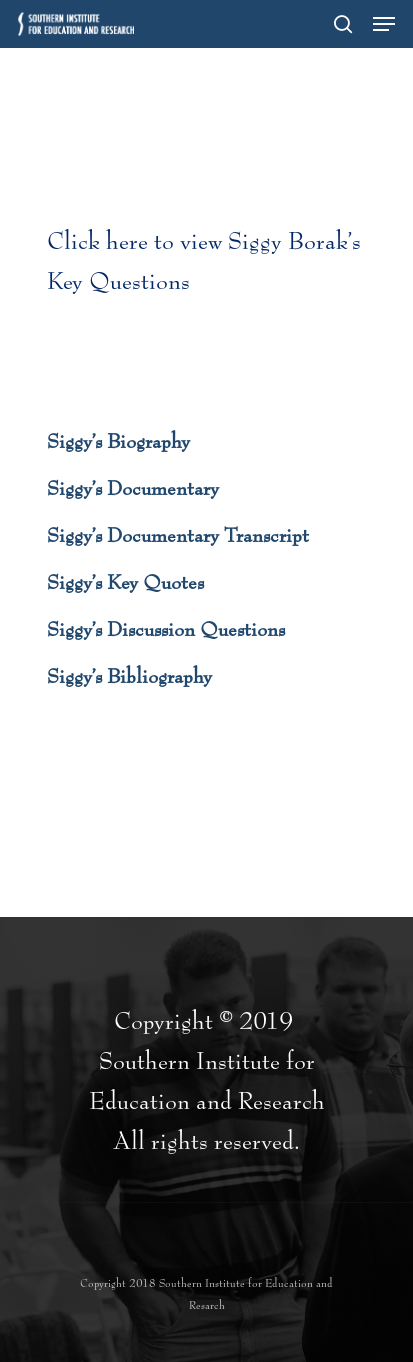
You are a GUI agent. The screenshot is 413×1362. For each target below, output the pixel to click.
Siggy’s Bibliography (129, 677)
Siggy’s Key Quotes (125, 583)
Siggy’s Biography (118, 442)
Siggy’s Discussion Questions (166, 630)
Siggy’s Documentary (133, 489)
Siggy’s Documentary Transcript (178, 536)
